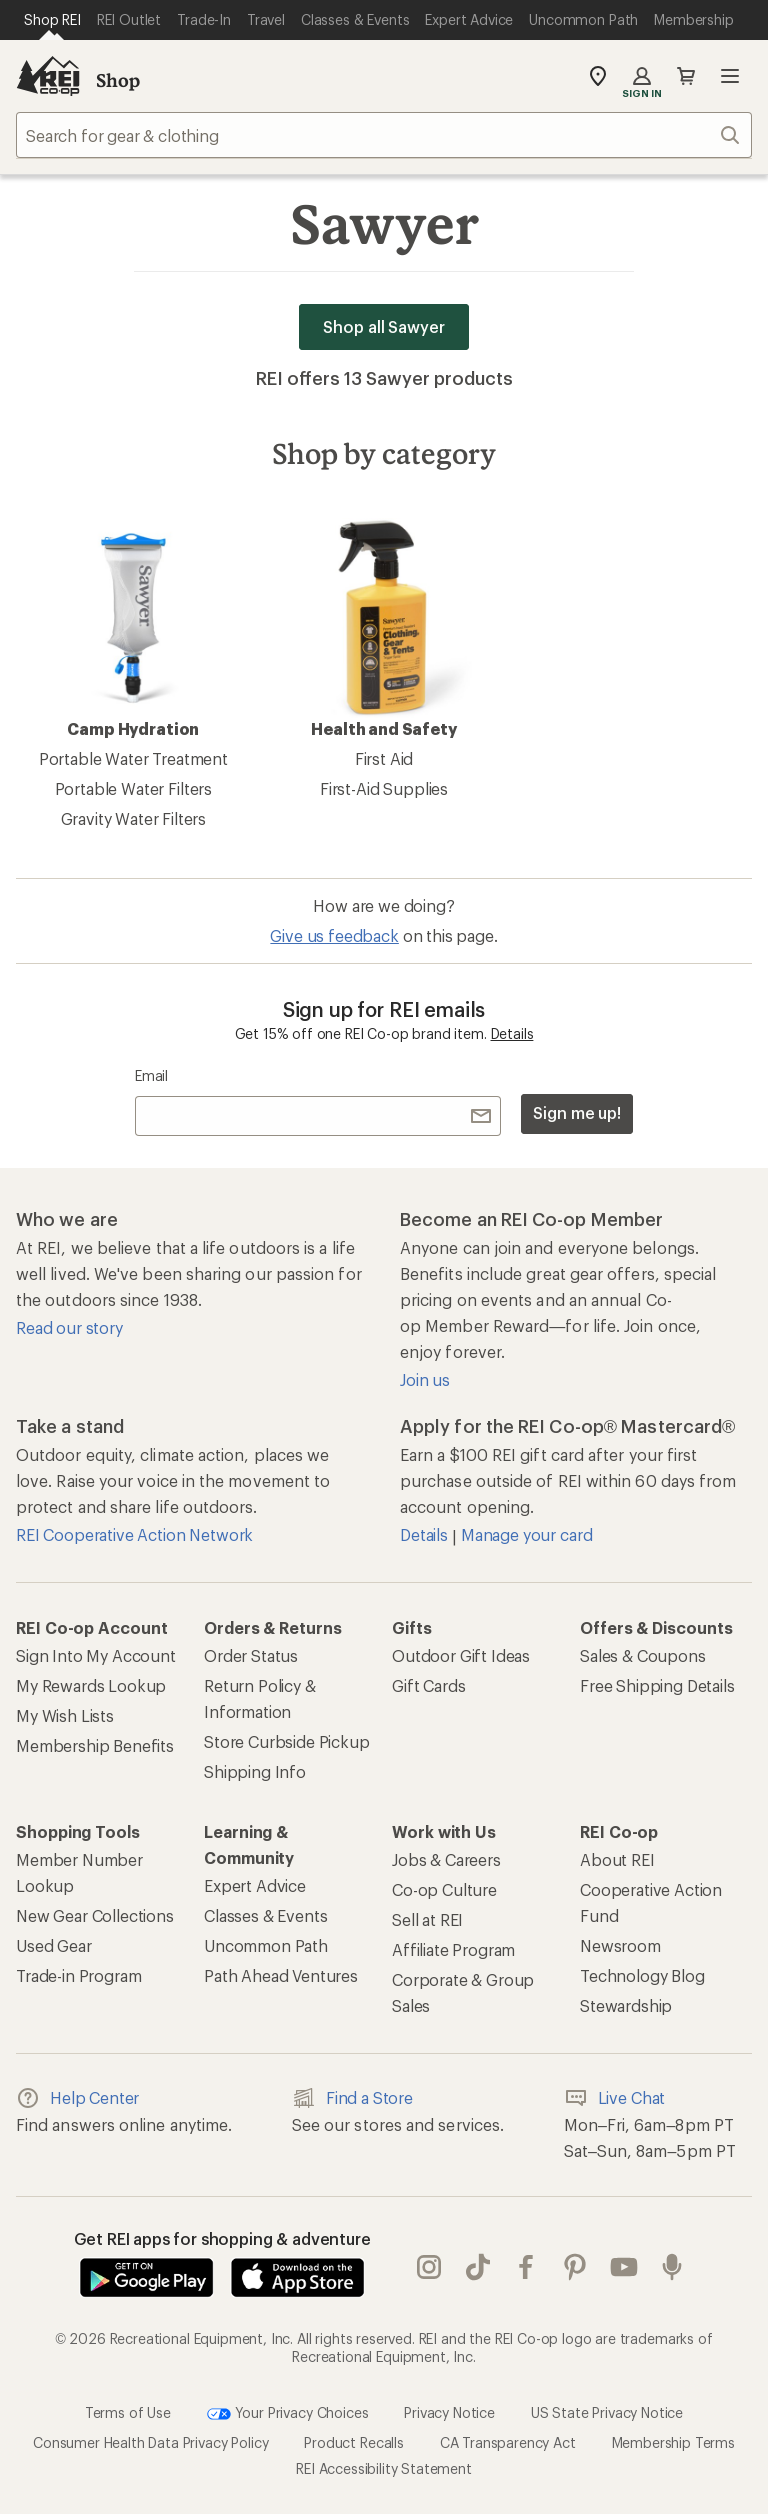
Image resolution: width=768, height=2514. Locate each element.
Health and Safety (384, 628)
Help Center (77, 2098)
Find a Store (352, 2098)
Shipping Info (255, 1771)
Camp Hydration (133, 628)
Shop (118, 80)
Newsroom (620, 1945)
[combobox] (384, 135)
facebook (526, 2267)
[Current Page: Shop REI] (52, 20)
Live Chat (615, 2098)
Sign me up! (577, 1112)
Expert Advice (255, 1885)
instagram (429, 2267)
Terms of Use (128, 2412)
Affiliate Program (453, 1949)
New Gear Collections (95, 1915)
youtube (624, 2267)
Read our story (69, 1327)
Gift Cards (428, 1685)
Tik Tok (478, 2267)
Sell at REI (427, 1919)
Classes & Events (265, 1915)
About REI (617, 1859)
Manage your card (526, 1534)
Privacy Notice (449, 2412)
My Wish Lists (65, 1715)
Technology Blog (642, 1975)
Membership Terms (673, 2442)
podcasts (672, 2267)
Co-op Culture (444, 1889)
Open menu (730, 76)
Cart (686, 76)
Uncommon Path (266, 1945)
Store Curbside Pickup (287, 1741)
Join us (425, 1379)
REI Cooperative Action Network (134, 1534)
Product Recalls (354, 2442)
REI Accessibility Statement (384, 2468)
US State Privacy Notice (607, 2412)
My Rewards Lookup (91, 1685)
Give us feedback (334, 935)
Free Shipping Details (657, 1685)
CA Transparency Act (508, 2442)
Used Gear (54, 1945)
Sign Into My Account (96, 1655)
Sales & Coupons (643, 1655)
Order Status (251, 1655)
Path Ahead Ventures (281, 1975)
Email (151, 1075)
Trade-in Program (78, 1975)
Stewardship (626, 2005)
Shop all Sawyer (384, 326)
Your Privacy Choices (288, 2414)
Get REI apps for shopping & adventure (222, 2238)
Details (512, 1033)
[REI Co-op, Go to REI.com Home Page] (48, 76)
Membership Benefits (95, 1745)
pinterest (575, 2267)
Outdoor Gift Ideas (461, 1655)
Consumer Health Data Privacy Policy (150, 2442)
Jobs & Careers (446, 1859)
